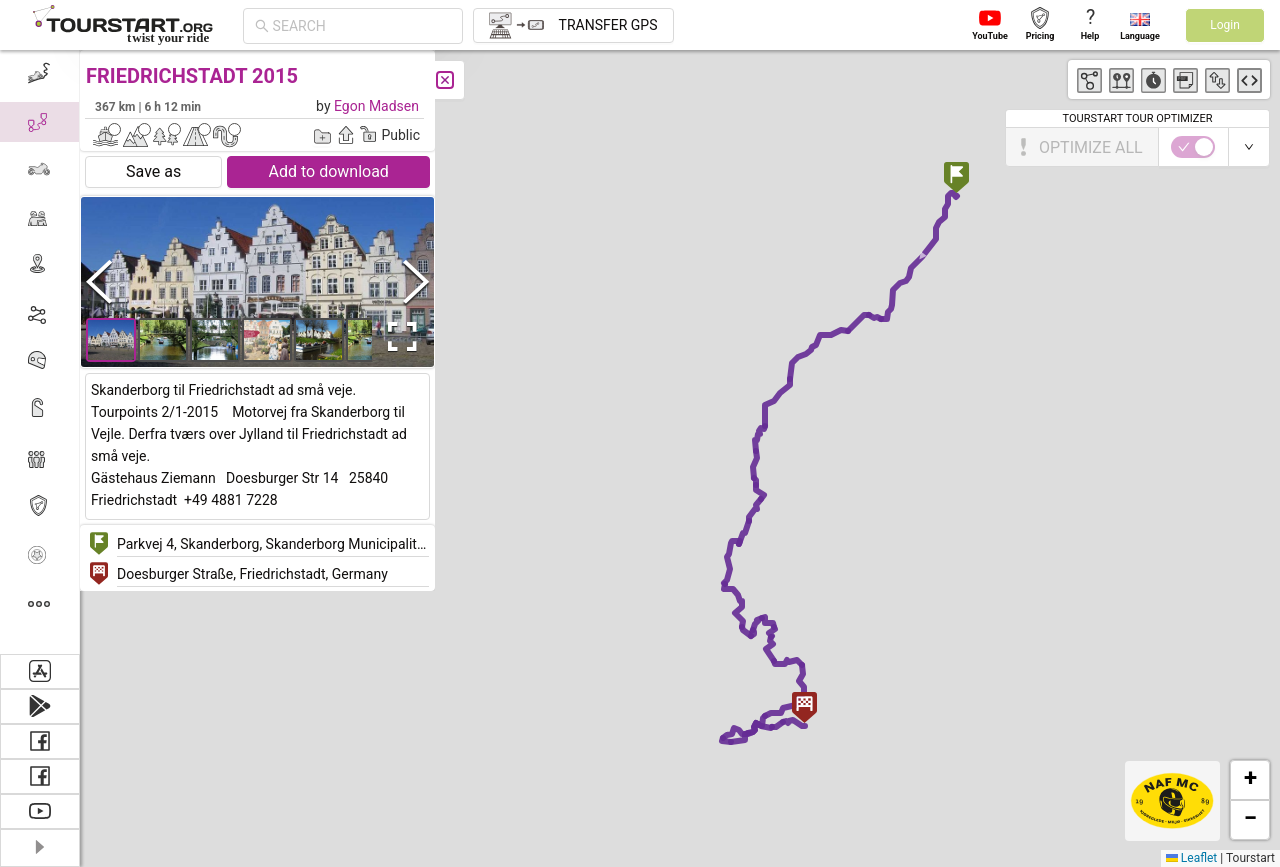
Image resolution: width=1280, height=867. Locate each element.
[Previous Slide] (99, 281)
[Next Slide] (416, 281)
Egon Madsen (376, 106)
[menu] (40, 352)
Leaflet (1191, 858)
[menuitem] (39, 74)
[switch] (1193, 147)
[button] (956, 179)
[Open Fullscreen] (398, 337)
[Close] (445, 80)
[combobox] (362, 26)
